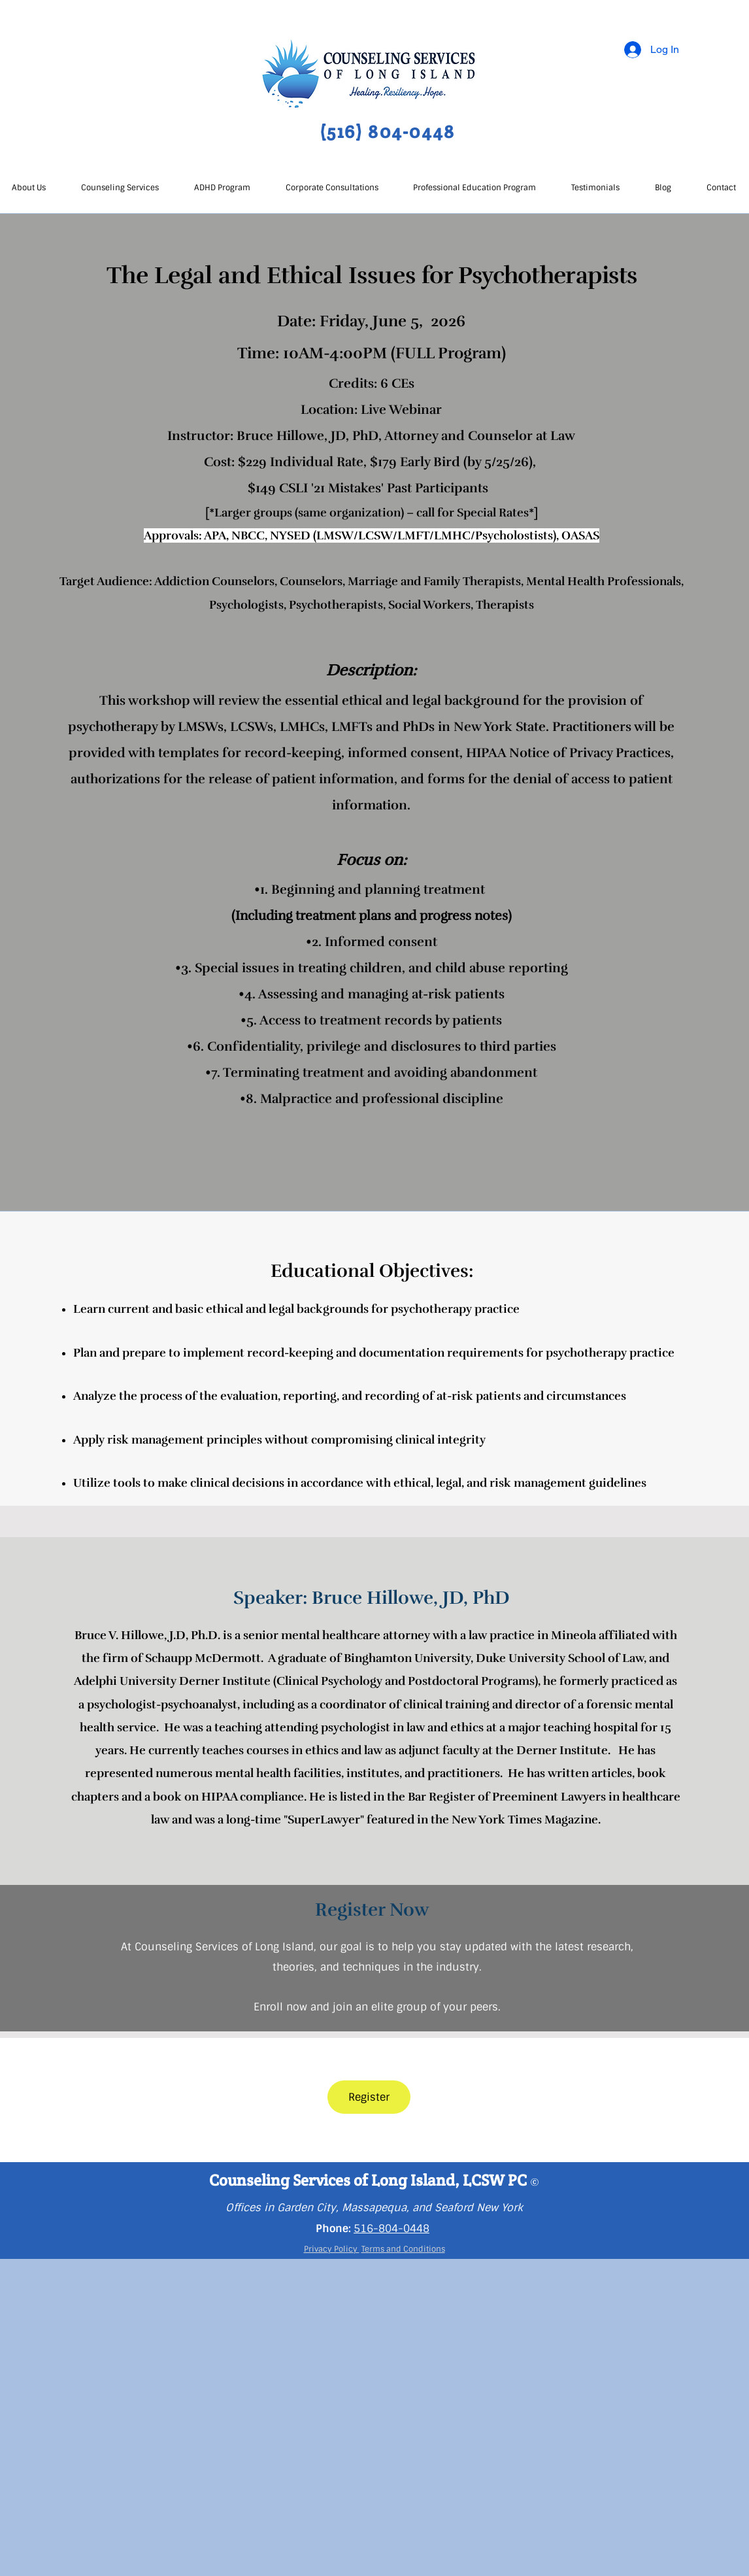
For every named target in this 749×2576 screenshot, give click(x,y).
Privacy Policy (331, 2249)
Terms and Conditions (403, 2249)
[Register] (368, 2097)
